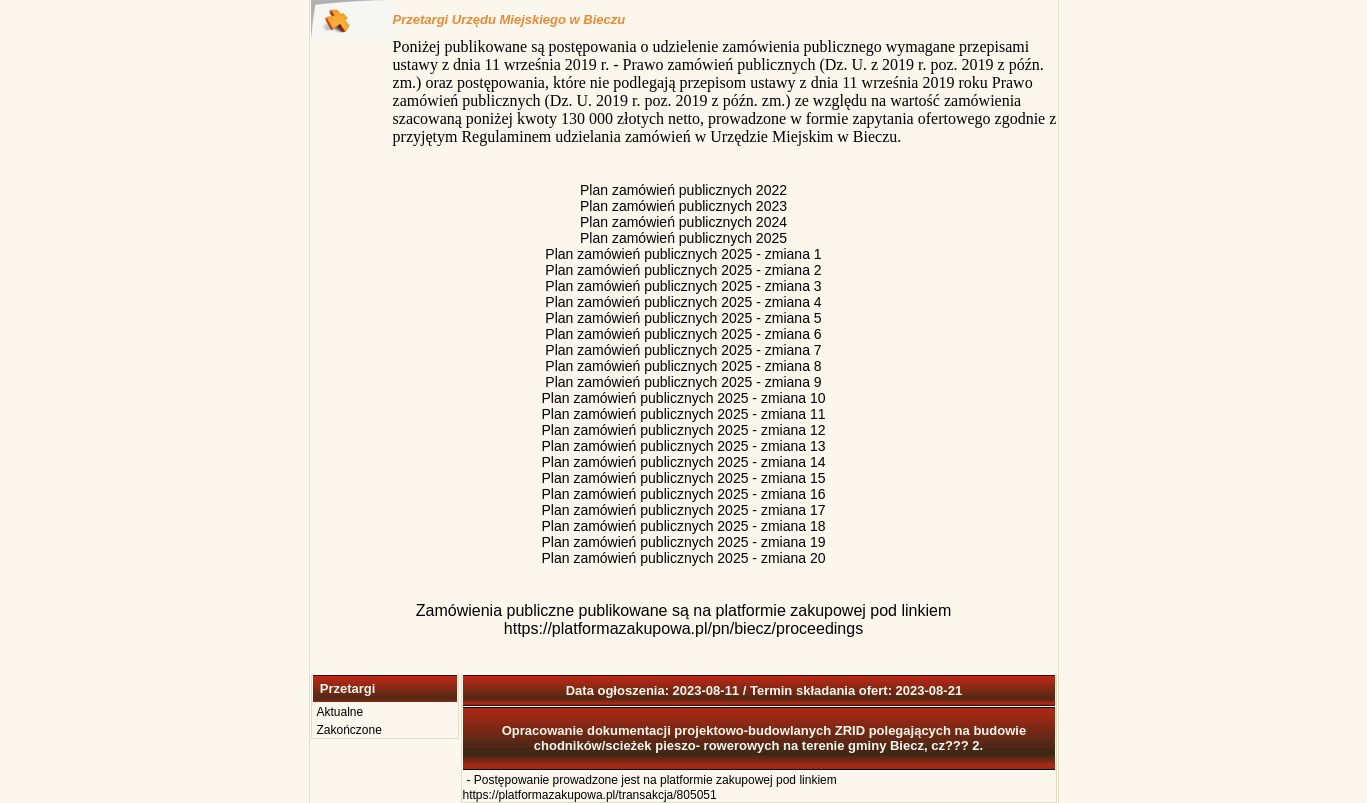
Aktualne (340, 712)
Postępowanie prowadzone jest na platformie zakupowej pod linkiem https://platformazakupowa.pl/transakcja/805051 (650, 787)
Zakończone (349, 730)
